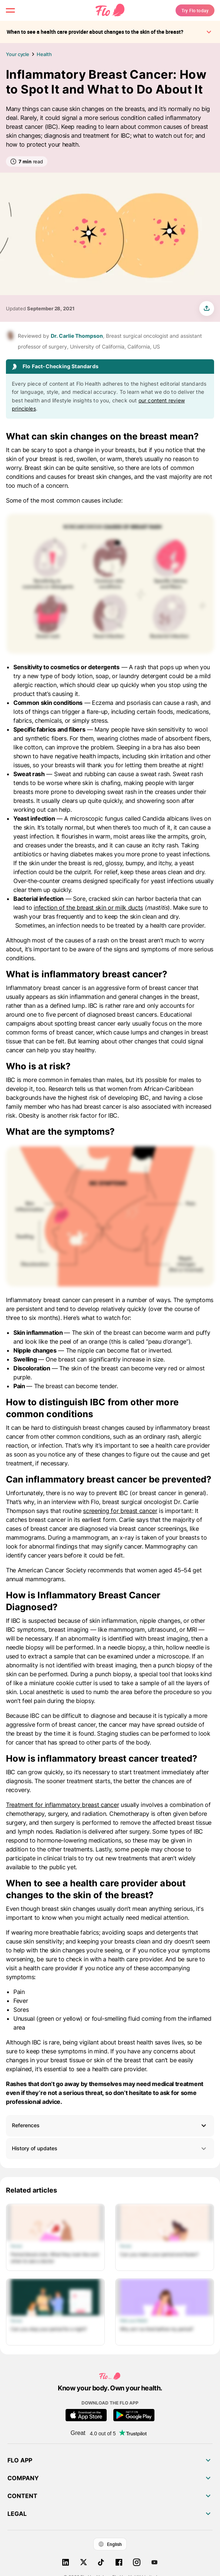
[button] (110, 2125)
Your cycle (17, 54)
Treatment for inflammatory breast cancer (62, 1804)
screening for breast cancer (120, 1510)
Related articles (31, 2190)
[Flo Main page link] (110, 10)
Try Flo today (195, 10)
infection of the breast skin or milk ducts (88, 907)
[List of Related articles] (110, 2274)
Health (44, 54)
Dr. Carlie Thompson (77, 336)
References (26, 2125)
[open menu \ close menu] (10, 10)
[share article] (206, 308)
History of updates (110, 2148)
